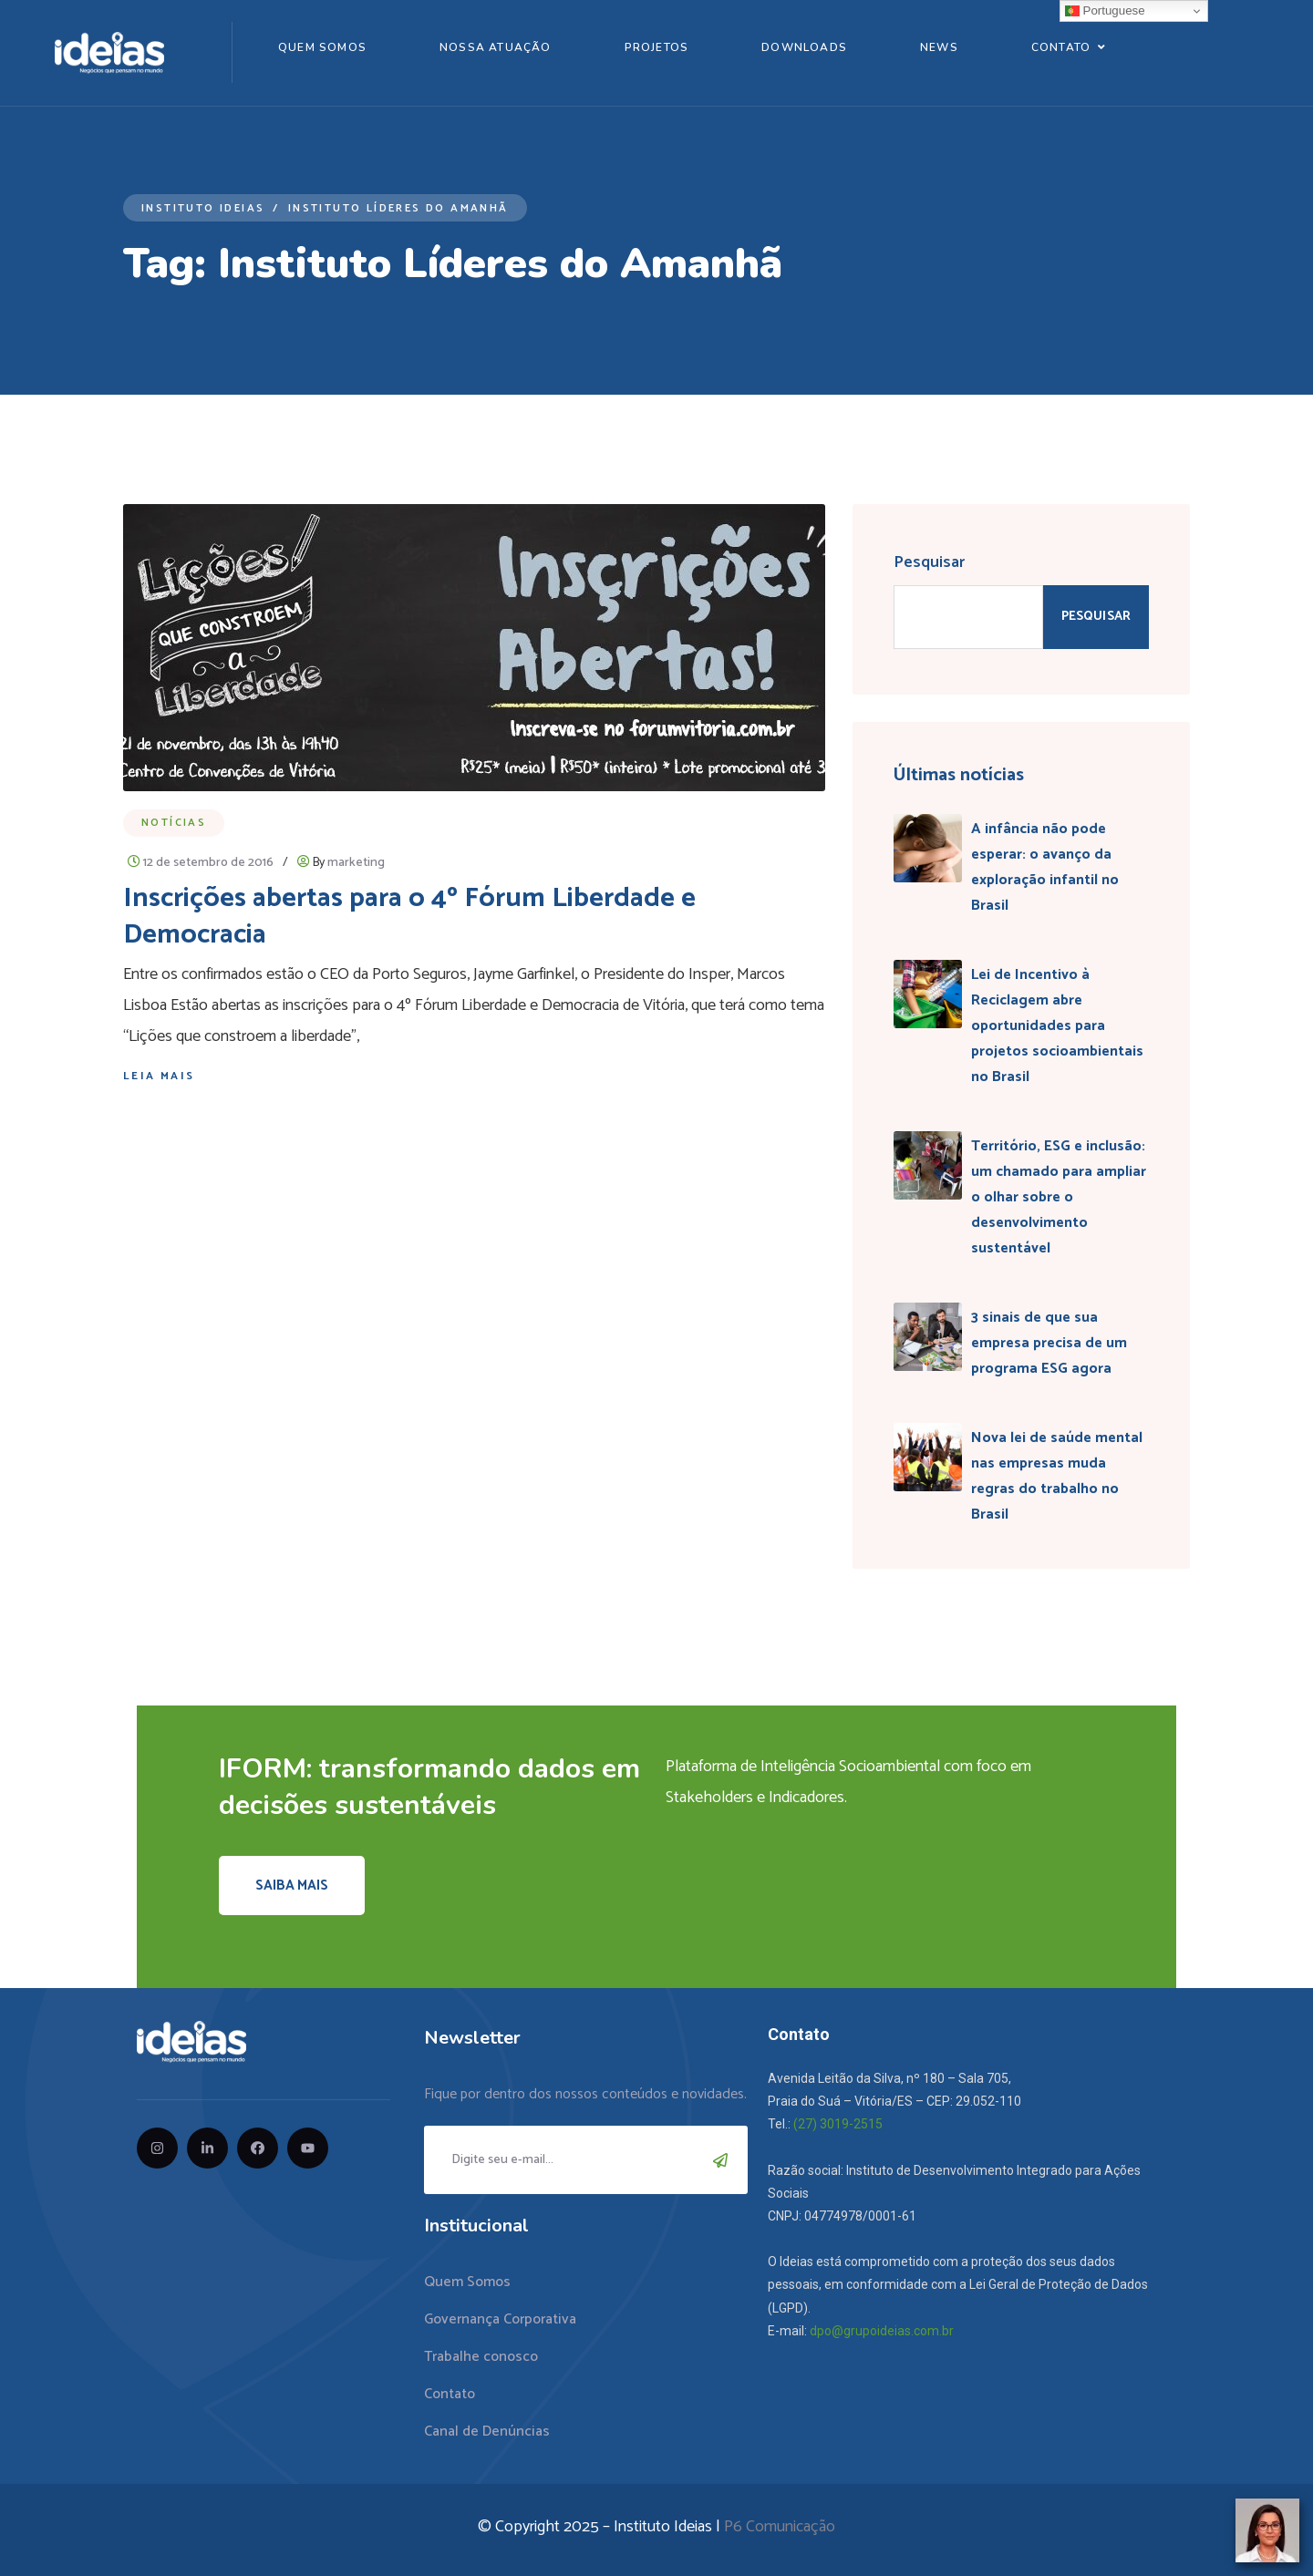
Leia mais (159, 1076)
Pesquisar (929, 562)
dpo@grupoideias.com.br (882, 2331)
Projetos (657, 47)
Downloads (804, 47)
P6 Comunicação (779, 2526)
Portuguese (1105, 11)
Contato (1061, 47)
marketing (356, 862)
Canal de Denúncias (487, 2431)
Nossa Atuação (495, 47)
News (939, 47)
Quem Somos (322, 47)
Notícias (173, 822)
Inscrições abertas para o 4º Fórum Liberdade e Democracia (409, 916)
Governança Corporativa (500, 2319)
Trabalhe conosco (481, 2356)
